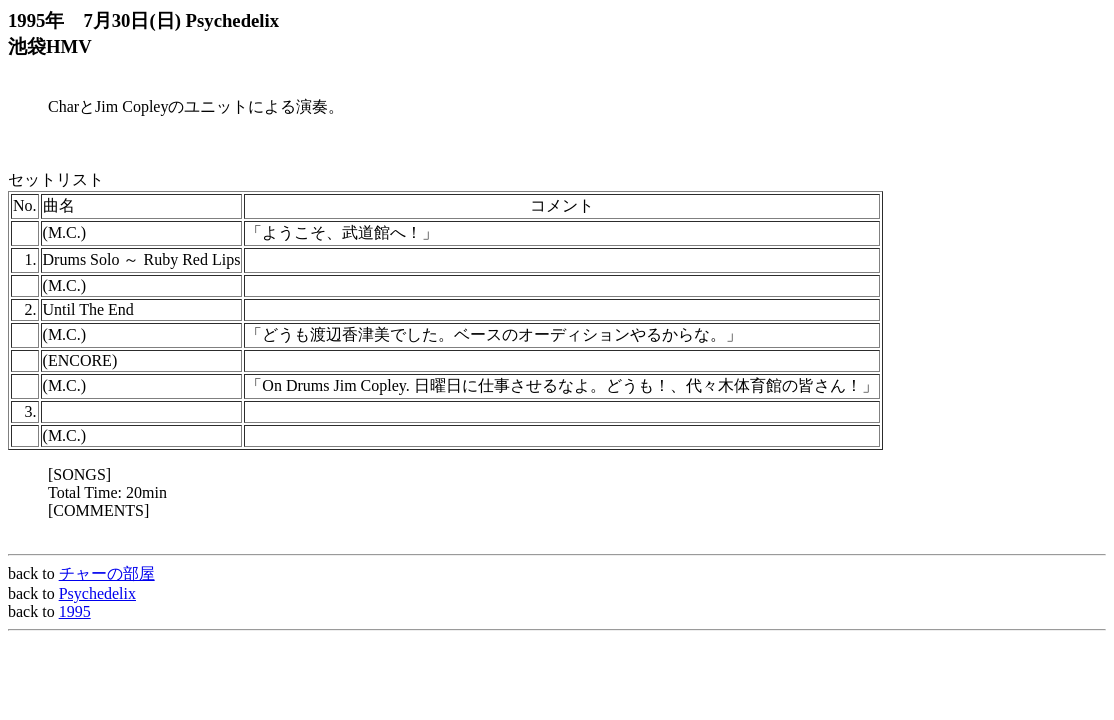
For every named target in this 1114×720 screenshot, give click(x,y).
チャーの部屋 (107, 573)
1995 (75, 611)
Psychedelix (97, 593)
